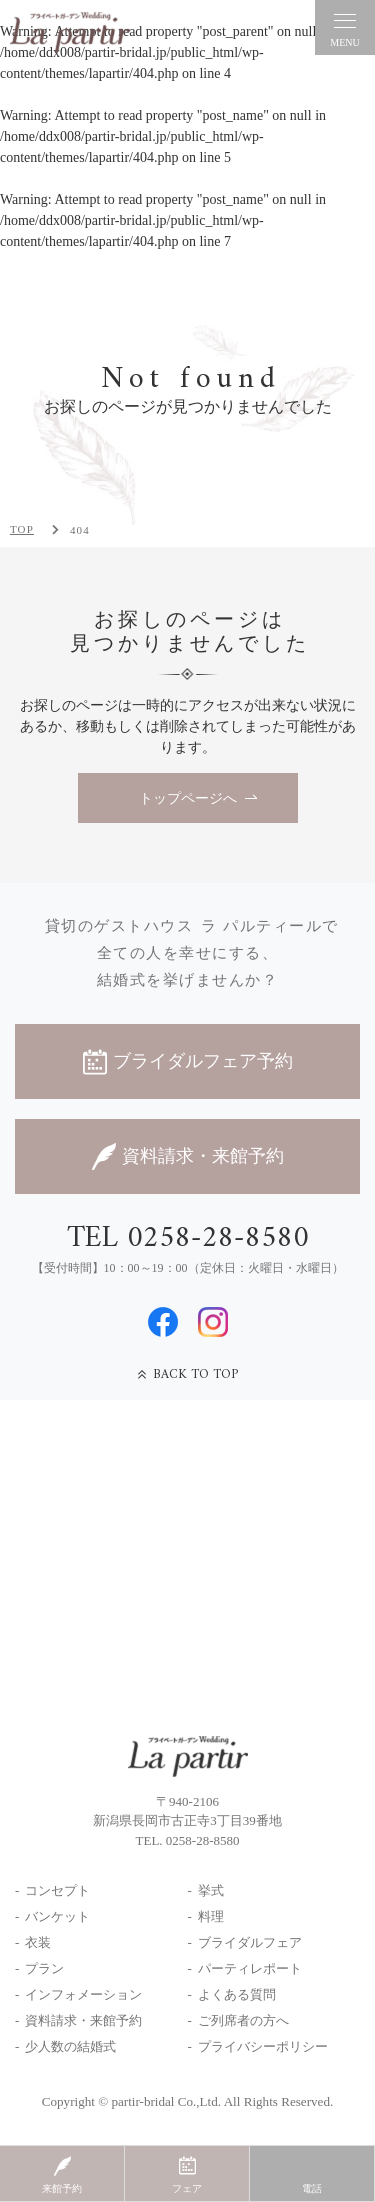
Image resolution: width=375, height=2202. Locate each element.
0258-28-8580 (203, 1840)
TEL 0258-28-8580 (188, 1239)
